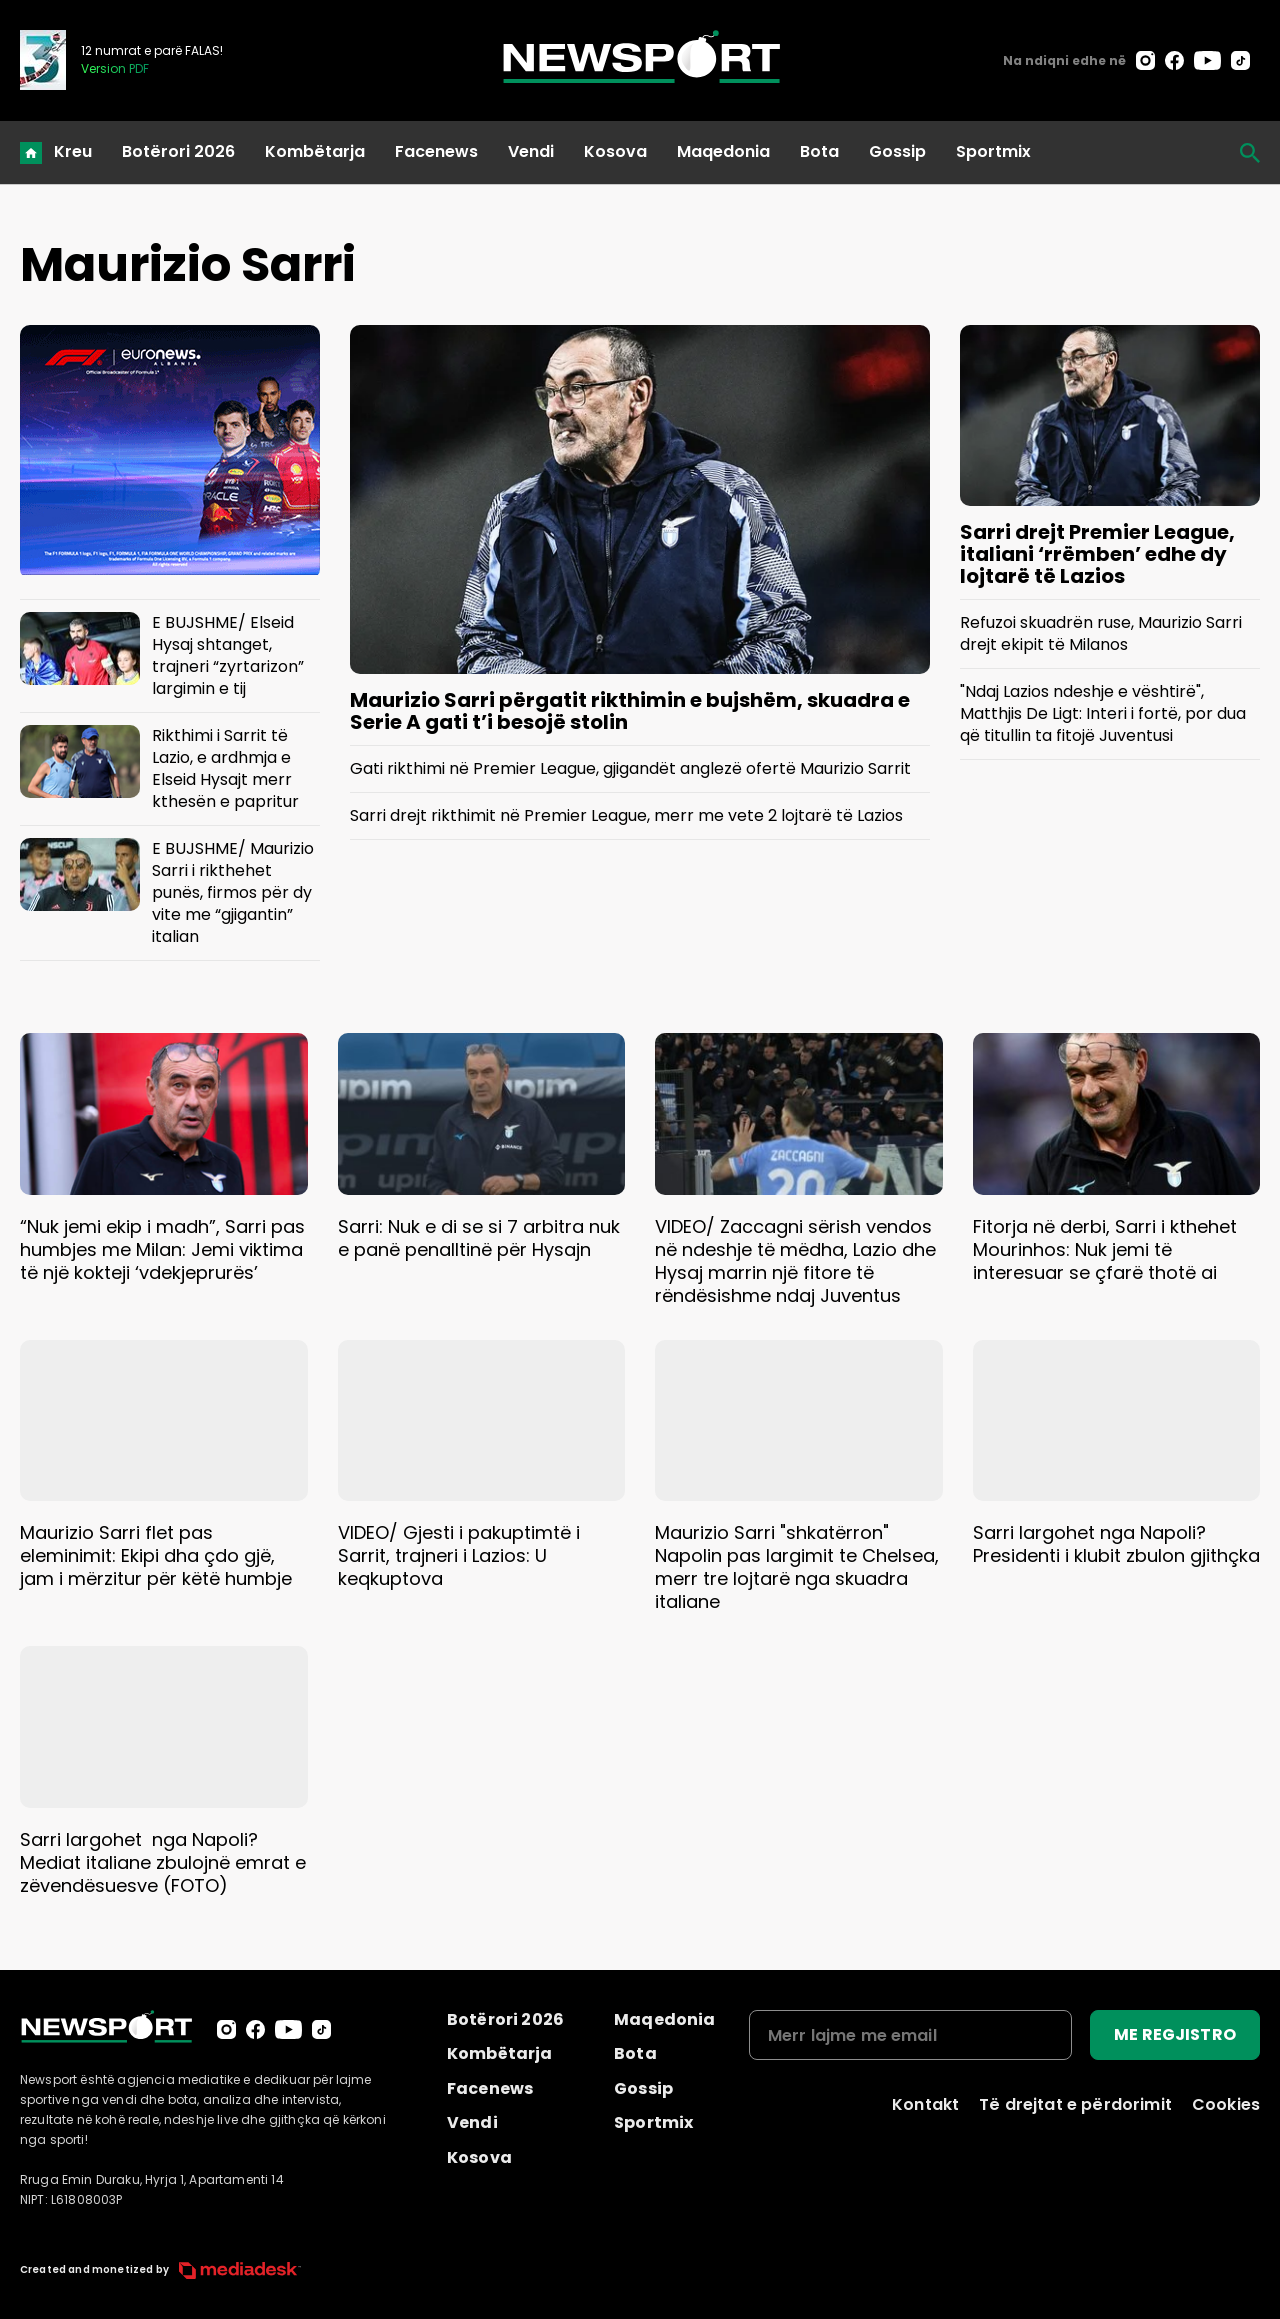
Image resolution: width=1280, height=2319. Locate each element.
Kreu (73, 151)
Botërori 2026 (178, 151)
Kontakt (925, 2104)
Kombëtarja (315, 151)
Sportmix (993, 151)
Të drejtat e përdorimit (1075, 2104)
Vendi (531, 151)
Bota (819, 151)
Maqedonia (723, 151)
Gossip (897, 151)
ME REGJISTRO (1175, 2034)
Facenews (436, 151)
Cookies (1226, 2104)
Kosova (615, 151)
